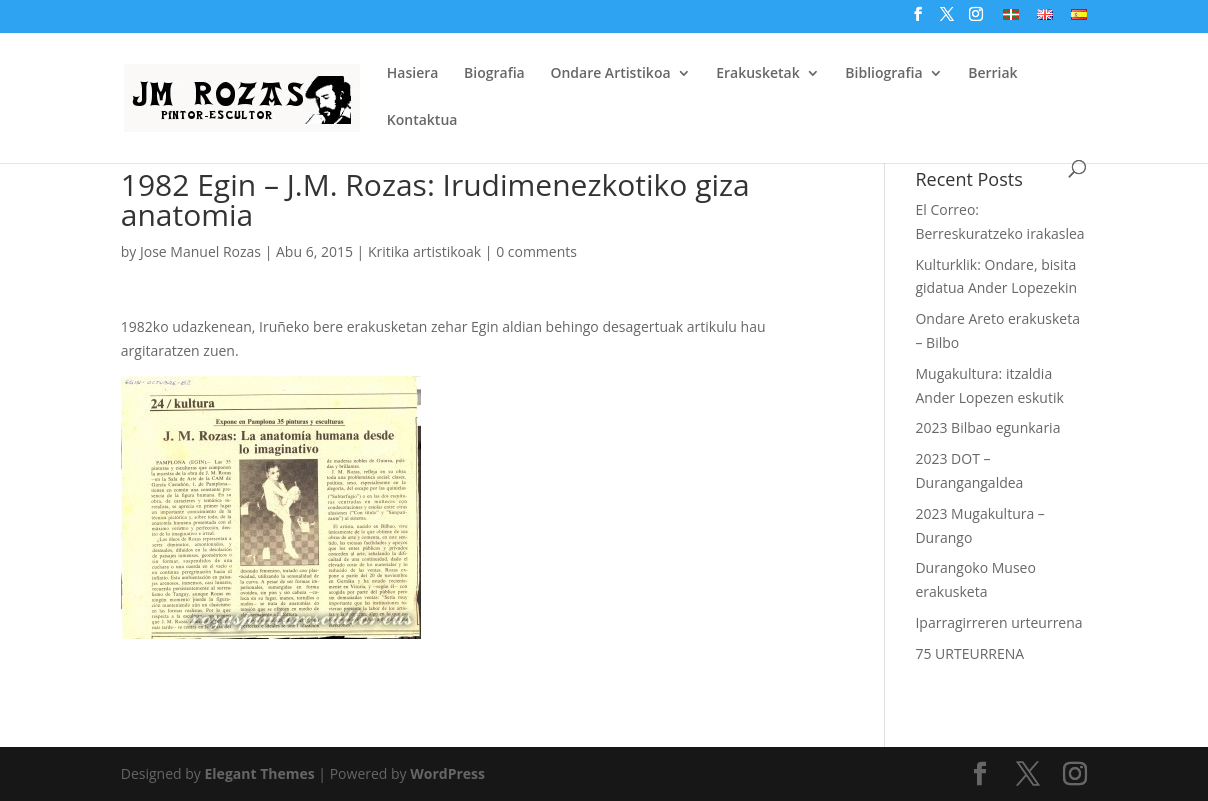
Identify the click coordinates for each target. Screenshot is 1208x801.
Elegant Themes (260, 773)
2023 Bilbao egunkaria (987, 427)
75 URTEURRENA (969, 653)
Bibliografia (883, 74)
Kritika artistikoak (424, 251)
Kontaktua (422, 121)
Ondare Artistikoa (610, 74)
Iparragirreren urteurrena (998, 622)
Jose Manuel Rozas (200, 251)
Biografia (494, 74)
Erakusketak (757, 74)
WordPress (447, 773)
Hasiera (413, 74)
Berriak (992, 74)
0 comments (536, 251)
